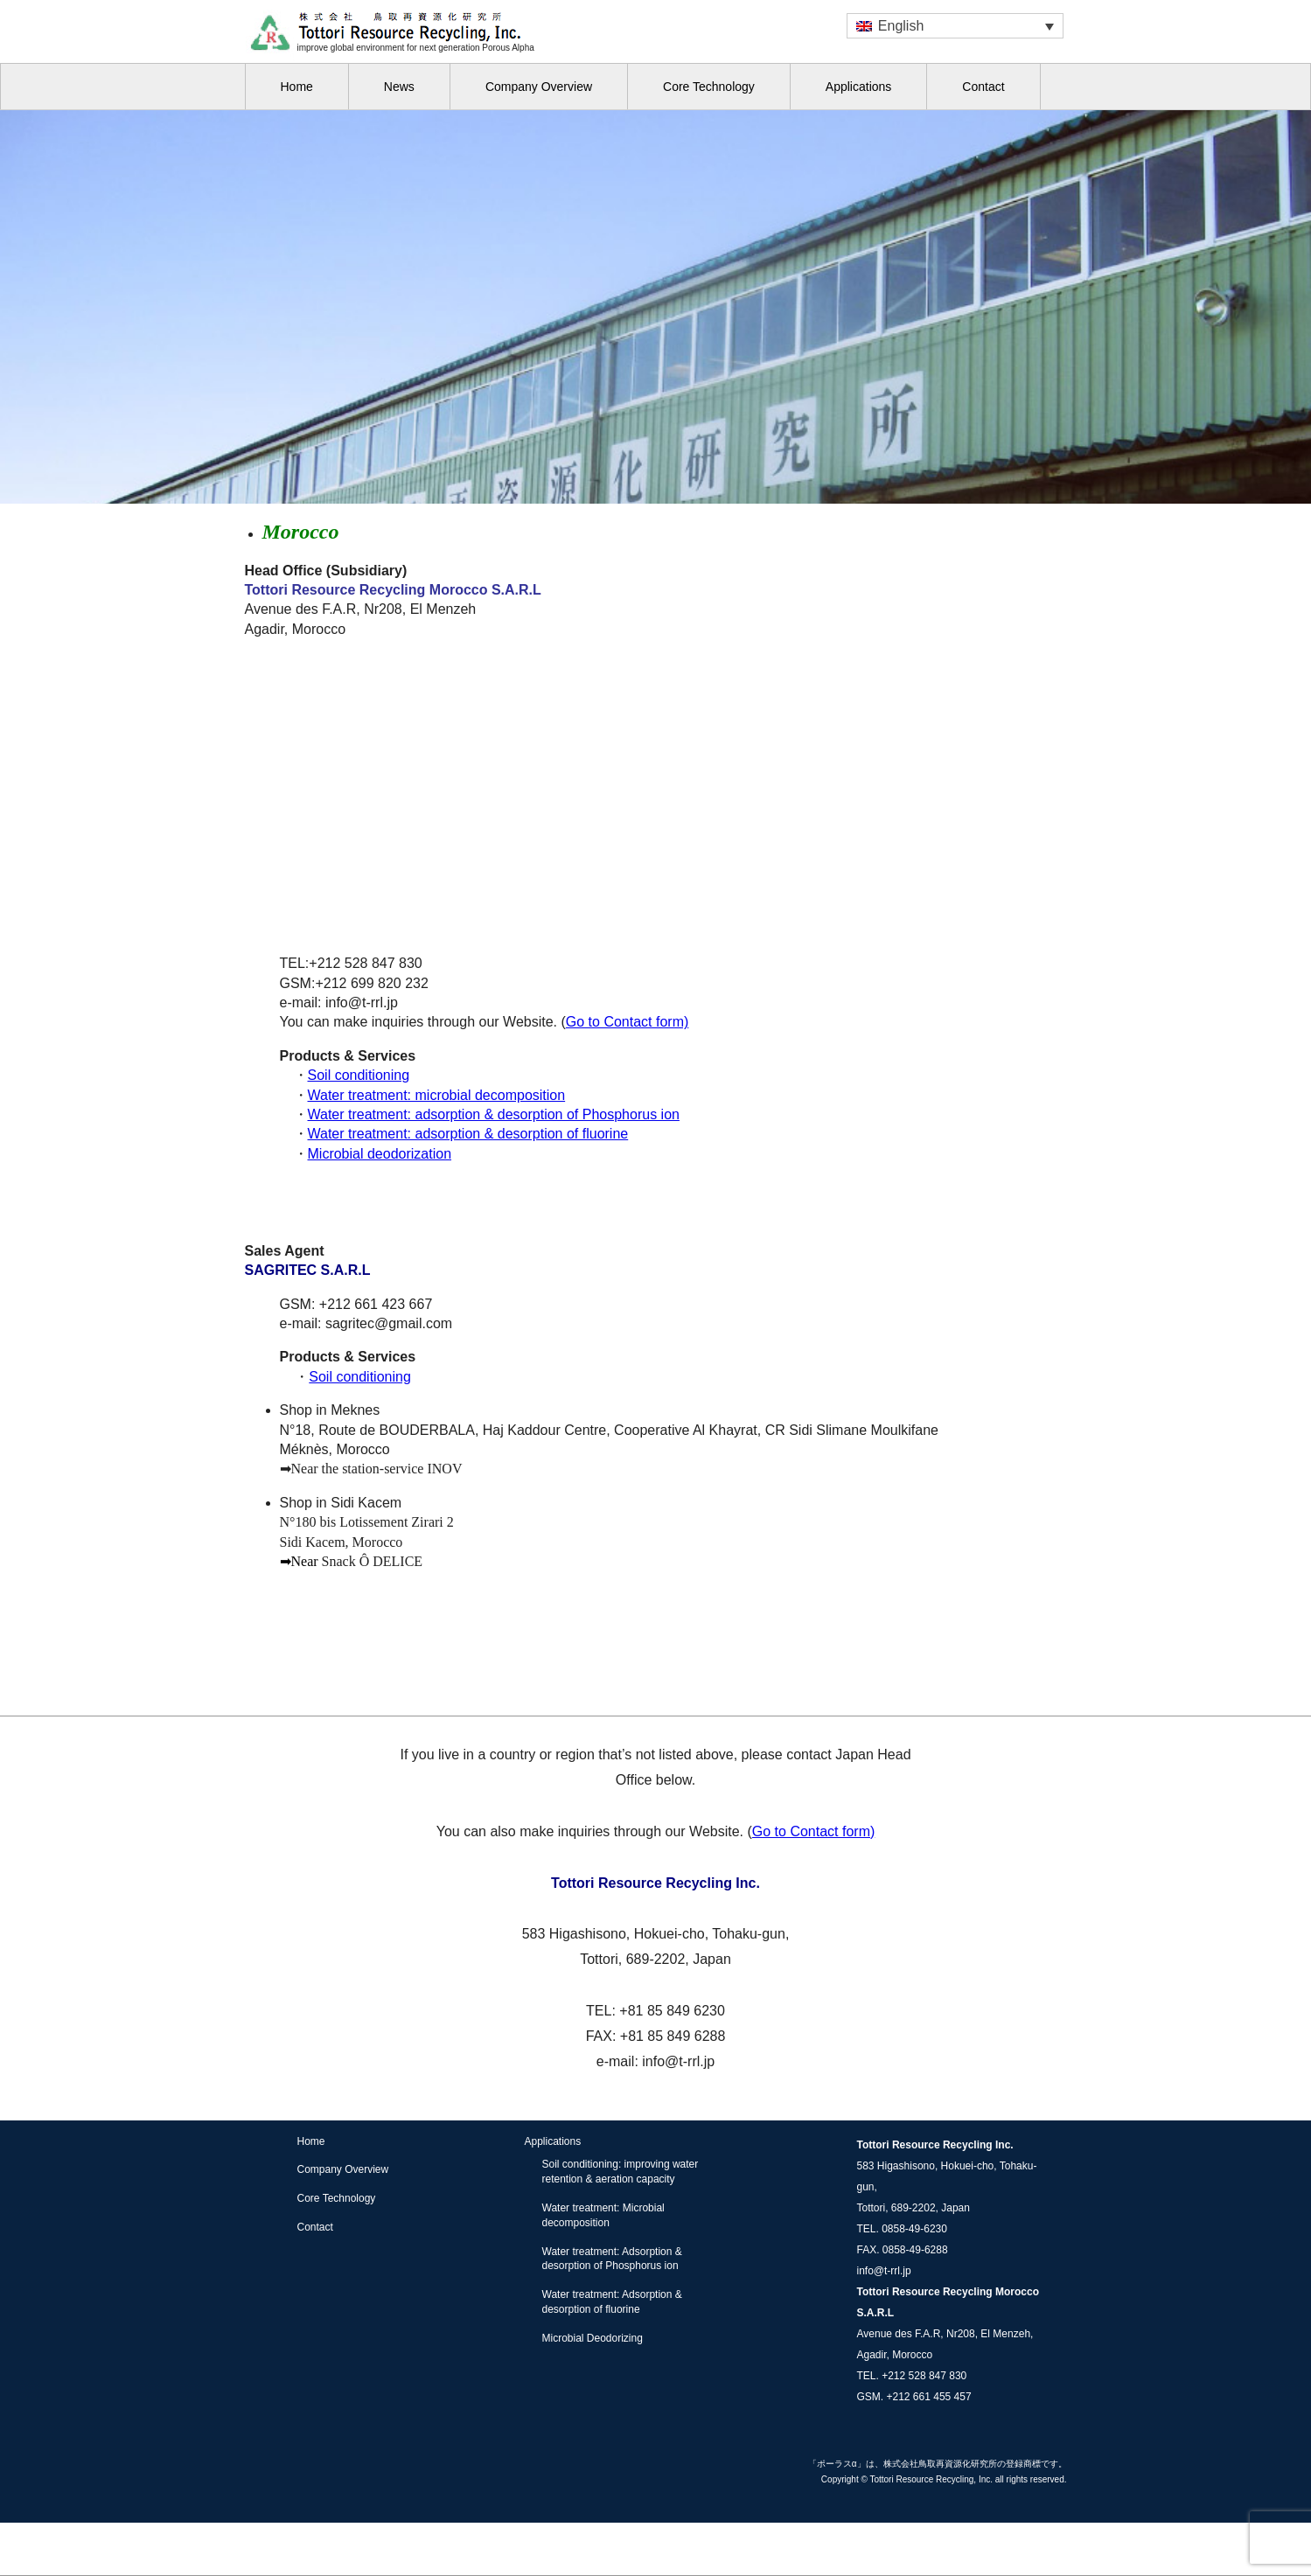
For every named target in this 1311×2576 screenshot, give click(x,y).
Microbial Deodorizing (592, 2338)
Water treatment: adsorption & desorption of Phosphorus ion (494, 1114)
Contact (983, 87)
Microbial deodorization (380, 1153)
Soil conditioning (359, 1075)
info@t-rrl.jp (884, 2271)
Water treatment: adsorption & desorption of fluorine (468, 1133)
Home (297, 87)
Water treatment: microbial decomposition (437, 1095)
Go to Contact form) (627, 1021)
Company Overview (538, 87)
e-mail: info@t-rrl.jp (655, 2061)
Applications (859, 87)
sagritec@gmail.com (388, 1323)
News (399, 87)
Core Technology (709, 87)
